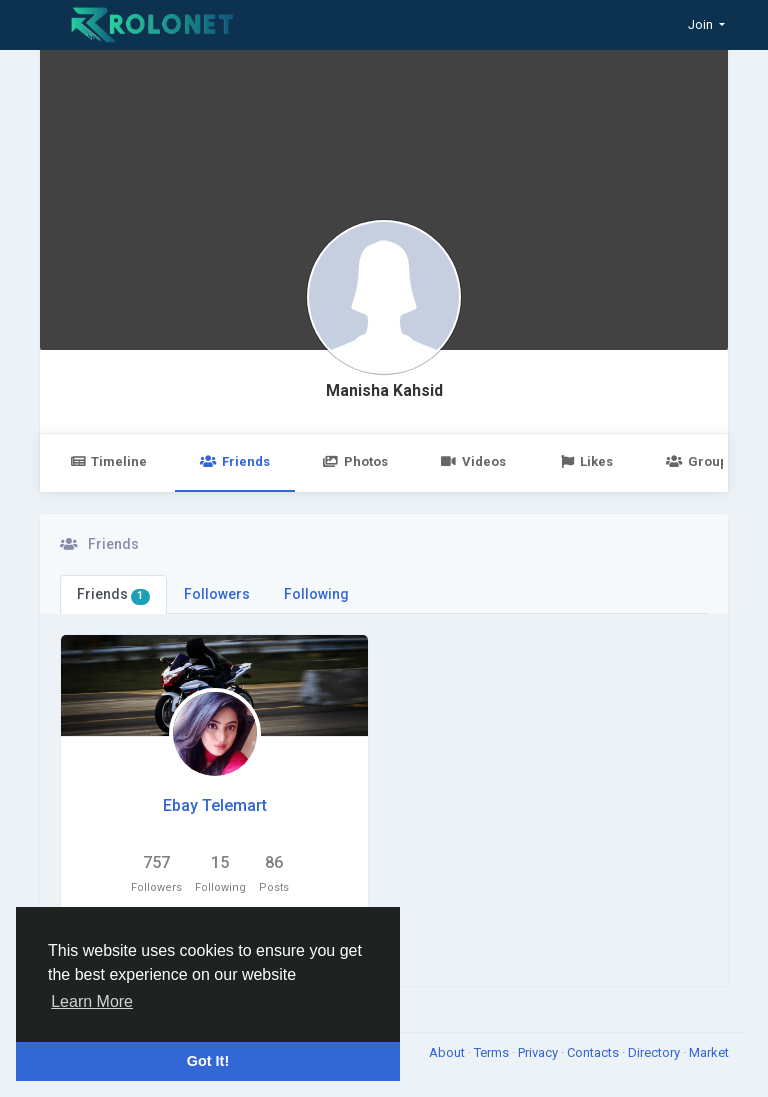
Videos (473, 461)
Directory (655, 1052)
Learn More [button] (92, 1001)
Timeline (108, 461)
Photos (355, 461)
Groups (700, 461)
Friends (234, 461)
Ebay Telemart (215, 805)
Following (316, 594)
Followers (217, 594)
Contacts (594, 1052)
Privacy (539, 1052)
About (448, 1052)
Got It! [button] (208, 1061)
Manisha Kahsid (384, 391)
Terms (493, 1052)
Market (709, 1052)
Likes (586, 461)
